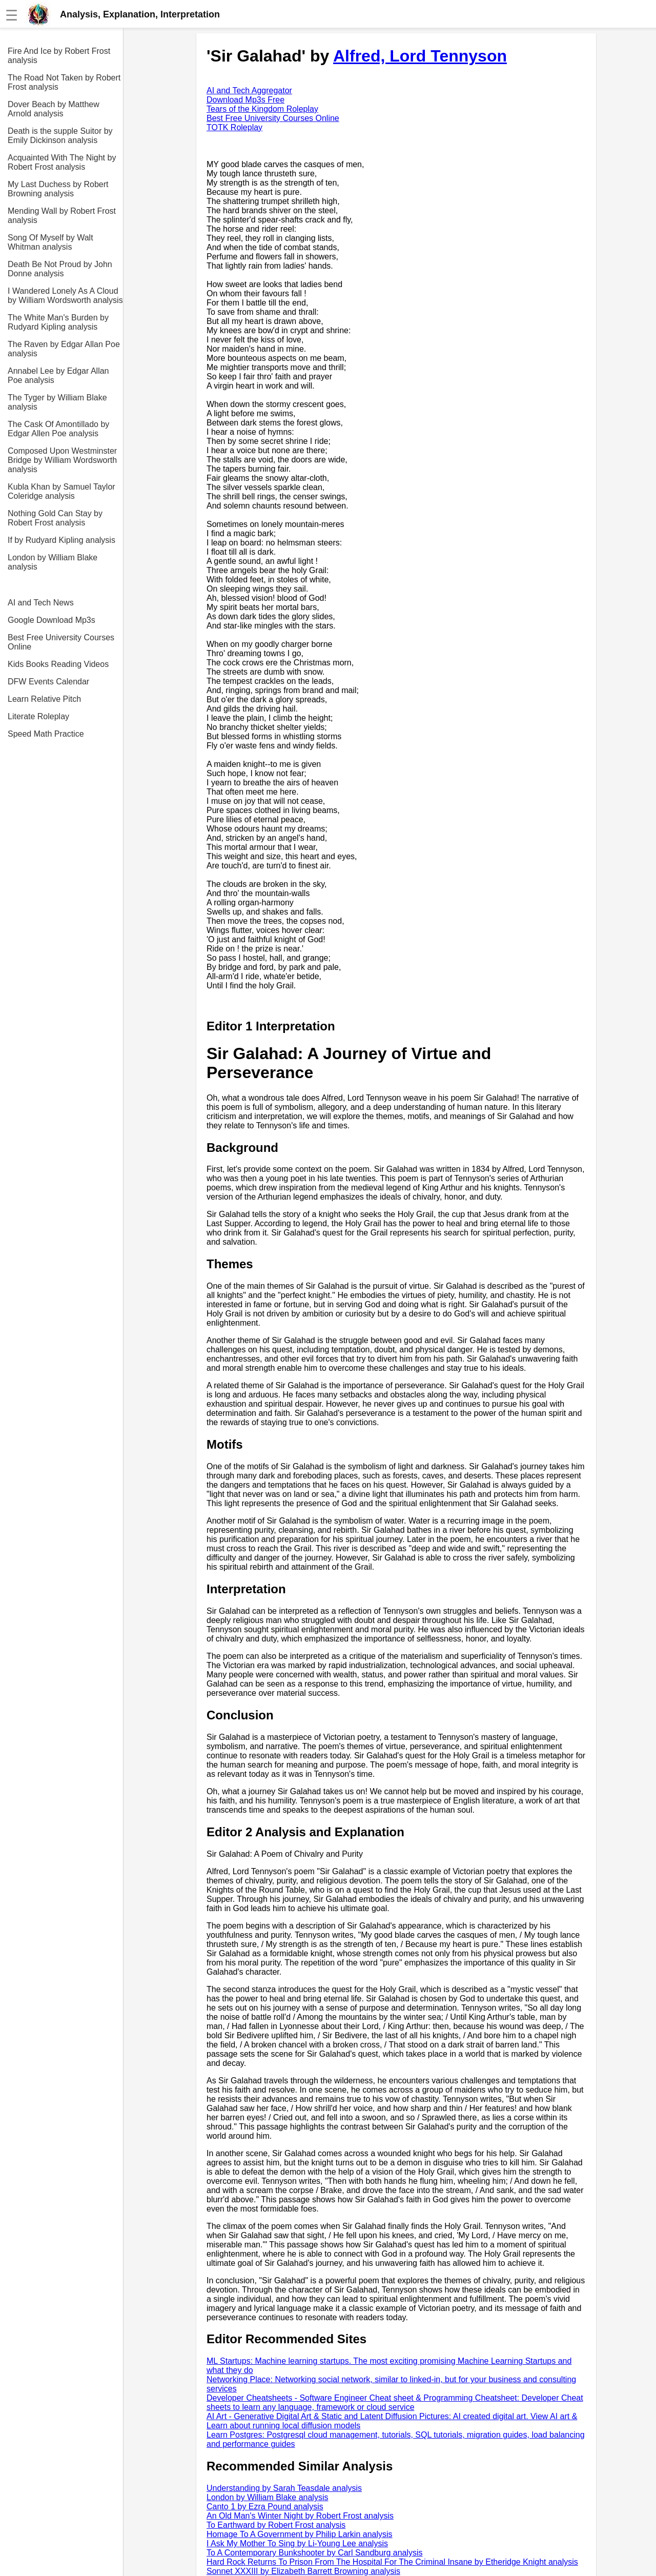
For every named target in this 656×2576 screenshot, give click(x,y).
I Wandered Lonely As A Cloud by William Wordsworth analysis (65, 296)
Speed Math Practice (46, 733)
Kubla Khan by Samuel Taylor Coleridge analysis (61, 491)
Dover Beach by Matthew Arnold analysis (53, 109)
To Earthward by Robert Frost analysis (276, 2525)
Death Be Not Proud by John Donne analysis (60, 269)
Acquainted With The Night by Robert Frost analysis (62, 162)
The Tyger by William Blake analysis (57, 402)
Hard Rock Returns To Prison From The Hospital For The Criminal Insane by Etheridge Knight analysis (392, 2562)
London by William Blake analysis (52, 562)
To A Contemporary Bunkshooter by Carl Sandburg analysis (315, 2552)
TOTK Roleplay (234, 127)
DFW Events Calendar (48, 681)
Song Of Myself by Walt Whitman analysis (50, 242)
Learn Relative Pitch (44, 699)
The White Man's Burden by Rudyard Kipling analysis (58, 322)
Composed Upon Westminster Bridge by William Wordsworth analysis (62, 460)
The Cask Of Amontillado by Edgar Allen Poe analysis (58, 429)
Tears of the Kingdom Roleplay (262, 109)
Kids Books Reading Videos (58, 664)
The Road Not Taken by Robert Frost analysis (64, 82)
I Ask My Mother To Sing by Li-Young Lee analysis (297, 2543)
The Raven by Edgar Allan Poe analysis (64, 349)
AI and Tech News (41, 602)
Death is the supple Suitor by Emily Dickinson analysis (60, 136)
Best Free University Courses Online (61, 642)
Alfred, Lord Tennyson (420, 56)
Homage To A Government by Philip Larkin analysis (300, 2534)
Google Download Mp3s (51, 620)
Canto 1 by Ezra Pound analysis (265, 2506)
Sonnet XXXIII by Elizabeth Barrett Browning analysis (303, 2571)
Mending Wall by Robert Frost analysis (62, 216)
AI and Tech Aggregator (249, 90)
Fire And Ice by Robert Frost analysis (59, 56)
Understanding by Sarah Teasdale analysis (284, 2488)
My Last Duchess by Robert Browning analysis (58, 189)
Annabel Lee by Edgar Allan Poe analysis (58, 375)
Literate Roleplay (38, 716)
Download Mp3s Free (245, 99)
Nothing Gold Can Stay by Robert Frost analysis (55, 518)
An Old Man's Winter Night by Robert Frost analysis (300, 2515)
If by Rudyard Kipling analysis (61, 540)
